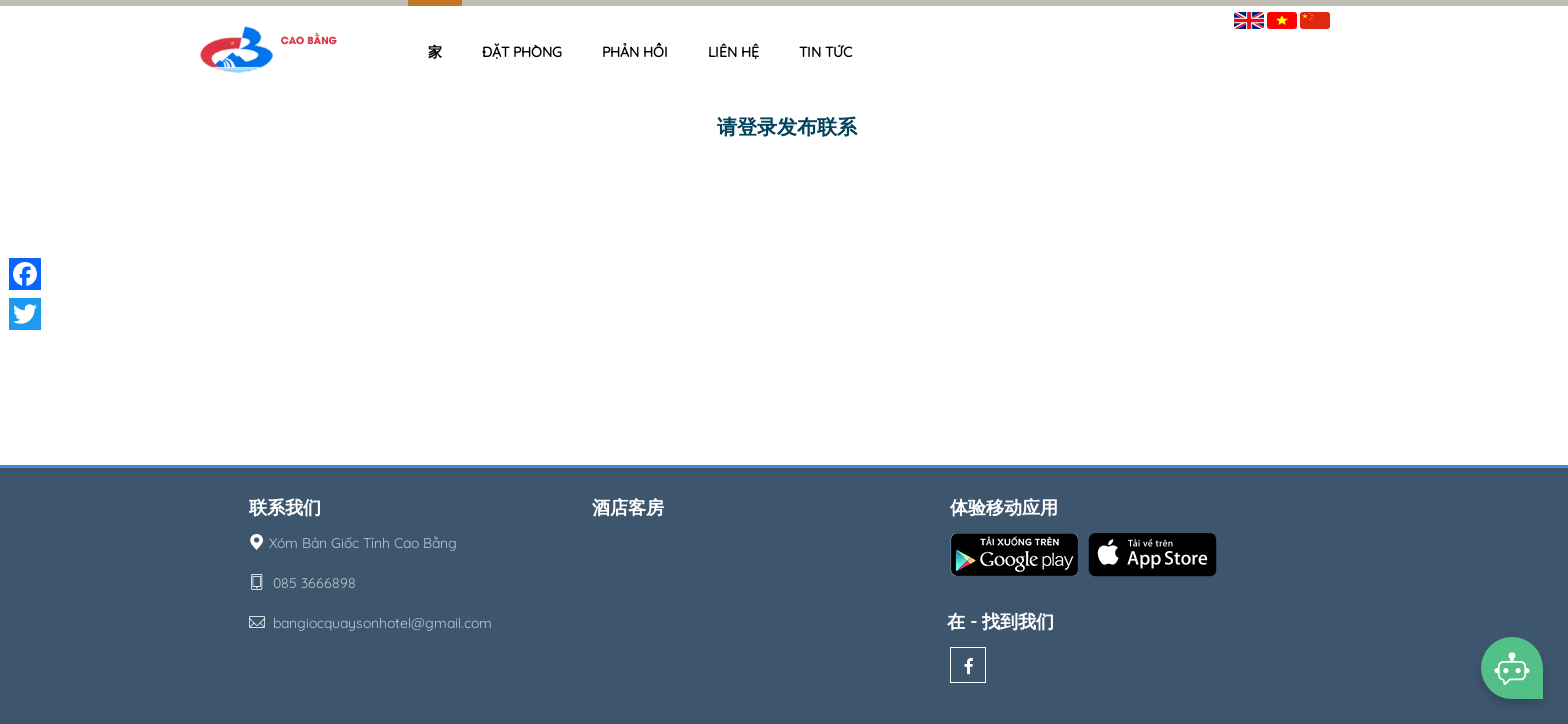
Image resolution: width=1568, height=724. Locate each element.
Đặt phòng (522, 52)
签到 (1357, 16)
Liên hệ (733, 52)
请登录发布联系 (787, 126)
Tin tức (825, 52)
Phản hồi (635, 52)
